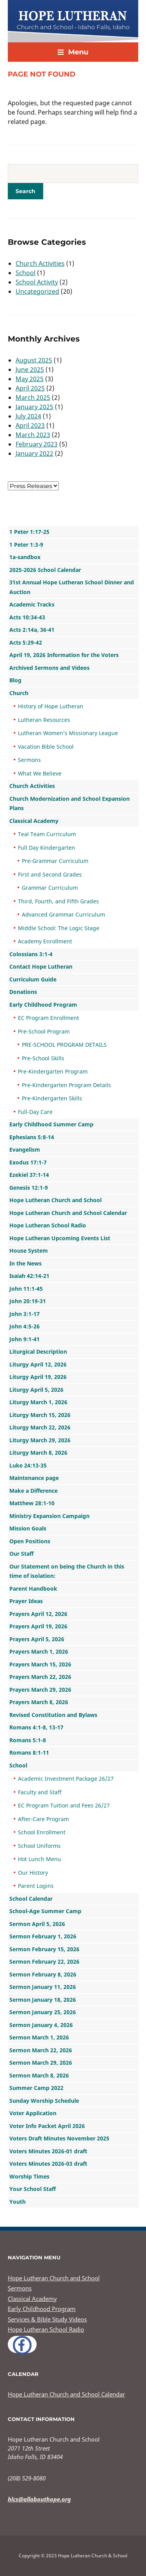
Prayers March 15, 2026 (40, 1664)
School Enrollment (41, 1832)
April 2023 (30, 425)
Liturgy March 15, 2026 (39, 1415)
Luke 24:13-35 (28, 1465)
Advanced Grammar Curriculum (63, 914)
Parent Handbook (33, 1588)
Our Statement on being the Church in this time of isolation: (66, 1571)
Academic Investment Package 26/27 (66, 1778)
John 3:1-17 (24, 1314)
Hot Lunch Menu (39, 1859)
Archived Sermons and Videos (49, 667)
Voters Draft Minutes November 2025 (59, 2138)
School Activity (37, 282)
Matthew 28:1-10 (32, 1503)
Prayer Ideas (26, 1601)
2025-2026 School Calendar (45, 569)
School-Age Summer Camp (45, 1911)
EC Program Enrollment (48, 1017)
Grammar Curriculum (50, 887)
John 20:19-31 (27, 1301)
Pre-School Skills (43, 1058)
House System (28, 1250)
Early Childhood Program (43, 1004)
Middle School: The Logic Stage (58, 928)
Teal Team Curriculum (47, 834)
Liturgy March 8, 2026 (38, 1452)
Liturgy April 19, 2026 (38, 1376)
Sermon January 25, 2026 (42, 2012)
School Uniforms (39, 1845)
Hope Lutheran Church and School (55, 1200)
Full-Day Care (35, 1111)
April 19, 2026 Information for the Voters (64, 655)
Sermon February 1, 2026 (42, 1936)
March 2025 (33, 397)
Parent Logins (36, 1885)
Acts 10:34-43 (27, 617)
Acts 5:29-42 (25, 642)
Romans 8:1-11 (29, 1752)
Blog (15, 680)
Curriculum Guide (32, 979)
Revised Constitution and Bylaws (53, 1714)
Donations (23, 991)
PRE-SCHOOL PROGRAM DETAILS (64, 1044)
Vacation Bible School (46, 746)
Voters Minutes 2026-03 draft (48, 2163)
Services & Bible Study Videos (47, 2319)
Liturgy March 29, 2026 (39, 1440)
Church (18, 693)
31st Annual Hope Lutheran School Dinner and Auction (71, 587)
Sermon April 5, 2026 (37, 1924)
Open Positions (29, 1541)
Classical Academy (33, 820)
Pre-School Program (44, 1031)
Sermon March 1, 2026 (39, 2037)
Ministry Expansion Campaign (49, 1516)
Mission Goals (27, 1528)
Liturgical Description (38, 1351)
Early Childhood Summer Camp (51, 1124)
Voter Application (32, 2113)
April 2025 (30, 388)
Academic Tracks (32, 604)
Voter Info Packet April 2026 (47, 2126)
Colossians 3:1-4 (31, 954)
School (25, 272)
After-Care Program (43, 1819)
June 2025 (30, 369)
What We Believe (40, 773)
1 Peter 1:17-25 (29, 531)
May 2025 (30, 379)
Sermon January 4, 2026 (41, 2025)
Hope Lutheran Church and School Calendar (68, 1213)
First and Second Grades (50, 874)
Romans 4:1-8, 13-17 (36, 1727)
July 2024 (28, 416)
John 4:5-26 (24, 1326)
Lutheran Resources (44, 719)
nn (33, 485)
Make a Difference (33, 1490)
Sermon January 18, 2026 (42, 1999)
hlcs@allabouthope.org (39, 2499)
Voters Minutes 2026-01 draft (48, 2151)
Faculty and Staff (40, 1792)
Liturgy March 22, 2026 (39, 1427)
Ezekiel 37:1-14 (29, 1174)
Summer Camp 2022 (36, 2087)
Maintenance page (34, 1477)
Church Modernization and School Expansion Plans (69, 803)
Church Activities (40, 263)
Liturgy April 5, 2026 (36, 1389)
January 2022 (34, 453)
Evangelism (24, 1149)
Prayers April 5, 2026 (36, 1639)
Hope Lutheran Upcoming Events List (59, 1238)
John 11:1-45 (26, 1288)
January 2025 (34, 407)
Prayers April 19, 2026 (38, 1626)
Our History (33, 1872)
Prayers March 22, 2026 (40, 1676)
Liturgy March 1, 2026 (38, 1402)
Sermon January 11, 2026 (42, 1986)
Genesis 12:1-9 (28, 1187)
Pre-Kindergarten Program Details (66, 1085)
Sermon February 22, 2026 (44, 1961)
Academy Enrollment (45, 941)
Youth (17, 2201)
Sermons (29, 759)
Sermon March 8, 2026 (39, 2075)
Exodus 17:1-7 (28, 1162)
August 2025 (34, 360)
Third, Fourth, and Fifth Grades (58, 901)
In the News (25, 1263)
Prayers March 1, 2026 (38, 1651)
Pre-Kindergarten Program (53, 1071)
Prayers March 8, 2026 (38, 1702)
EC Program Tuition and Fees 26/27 (64, 1805)
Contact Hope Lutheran (40, 966)
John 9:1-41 (24, 1339)
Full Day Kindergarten (46, 847)
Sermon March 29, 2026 (40, 2062)
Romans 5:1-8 (27, 1740)
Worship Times (29, 2176)
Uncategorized (37, 291)
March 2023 (33, 434)
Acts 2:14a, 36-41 (32, 629)
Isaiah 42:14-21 (29, 1275)
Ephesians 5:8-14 (31, 1137)
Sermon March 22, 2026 (40, 2050)
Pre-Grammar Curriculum (55, 860)
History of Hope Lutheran (50, 706)
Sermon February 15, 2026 (44, 1949)
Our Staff (21, 1553)
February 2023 (37, 444)
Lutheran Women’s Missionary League (68, 733)
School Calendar (31, 1898)
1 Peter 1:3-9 (26, 544)
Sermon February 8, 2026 (42, 1974)
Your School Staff (32, 2189)
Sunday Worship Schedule (44, 2100)
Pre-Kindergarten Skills (52, 1098)
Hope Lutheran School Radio (47, 1225)
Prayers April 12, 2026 (38, 1613)
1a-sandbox (24, 557)
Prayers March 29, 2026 (40, 1689)
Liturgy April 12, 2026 (38, 1364)
